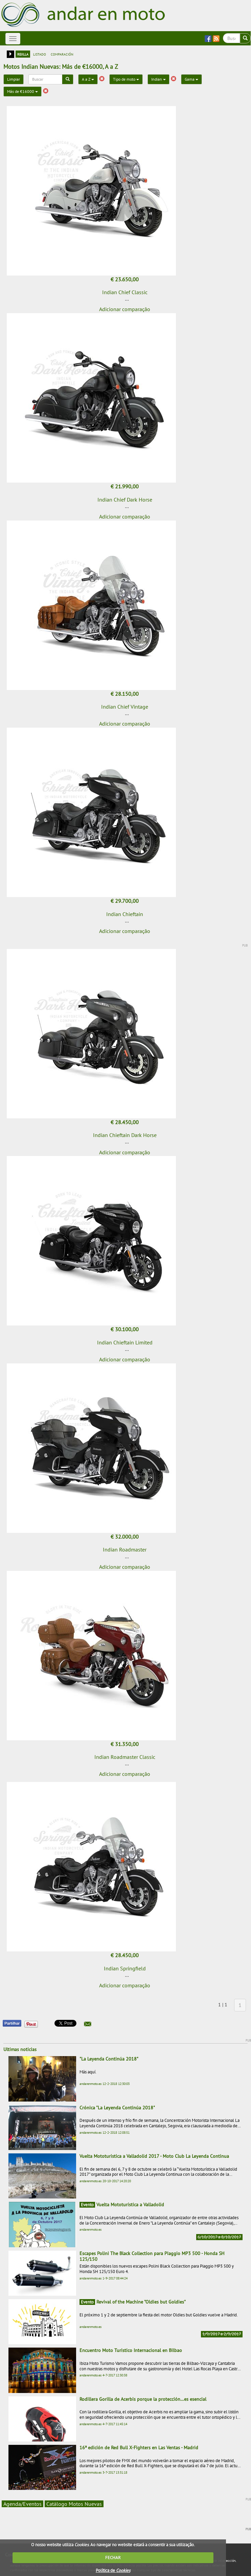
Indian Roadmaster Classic (124, 1756)
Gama (191, 79)
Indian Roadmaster (124, 1549)
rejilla (22, 54)
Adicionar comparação (124, 309)
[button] (88, 2024)
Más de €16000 (22, 91)
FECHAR (113, 2557)
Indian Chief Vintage (124, 706)
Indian (158, 79)
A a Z (88, 79)
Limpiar (13, 79)
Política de (113, 2570)
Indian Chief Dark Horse (124, 499)
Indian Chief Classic (124, 292)
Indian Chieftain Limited (125, 1342)
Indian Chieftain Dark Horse (125, 1135)
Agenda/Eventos (22, 2503)
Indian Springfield (125, 1968)
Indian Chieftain (124, 914)
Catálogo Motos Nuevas (74, 2503)
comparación (62, 54)
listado (39, 54)
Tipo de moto (126, 79)
